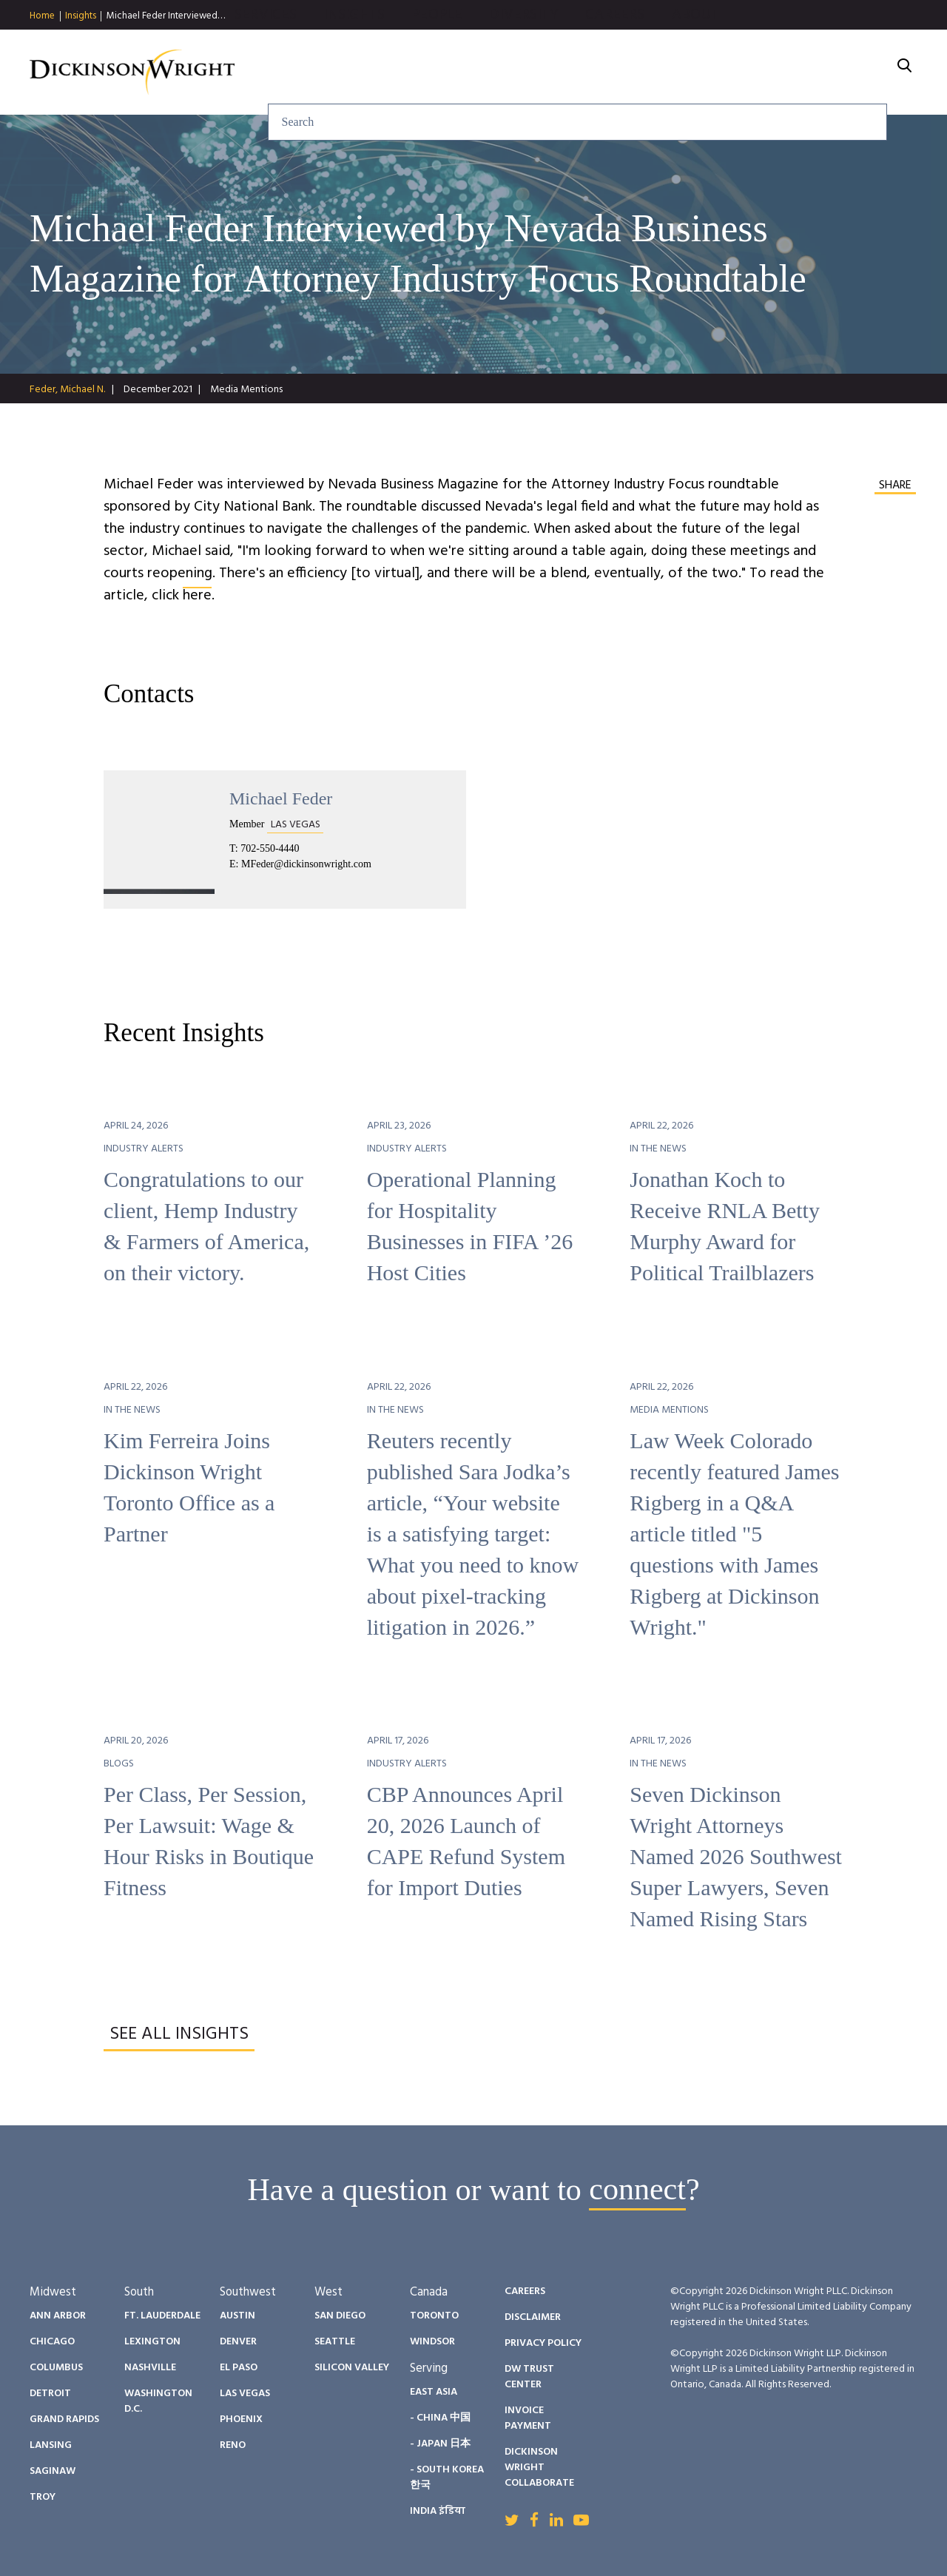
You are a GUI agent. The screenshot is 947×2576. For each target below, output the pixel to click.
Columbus (56, 2367)
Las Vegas (245, 2393)
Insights (80, 16)
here (197, 596)
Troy (42, 2497)
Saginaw (52, 2471)
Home (42, 16)
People (596, 72)
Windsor (432, 2342)
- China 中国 (440, 2418)
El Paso (238, 2367)
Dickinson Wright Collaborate (539, 2467)
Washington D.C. (158, 2401)
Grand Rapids (64, 2419)
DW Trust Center (529, 2376)
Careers (774, 72)
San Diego (339, 2316)
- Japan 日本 (440, 2444)
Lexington (152, 2342)
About (855, 72)
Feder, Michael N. (67, 389)
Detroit (50, 2393)
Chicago (52, 2342)
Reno (233, 2445)
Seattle (334, 2342)
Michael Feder (280, 798)
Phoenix (241, 2419)
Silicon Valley (351, 2367)
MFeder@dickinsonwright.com (306, 864)
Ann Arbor (58, 2316)
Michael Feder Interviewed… (166, 16)
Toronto (434, 2316)
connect (637, 2190)
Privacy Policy (543, 2343)
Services (425, 72)
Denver (238, 2342)
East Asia (433, 2392)
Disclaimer (533, 2317)
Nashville (150, 2367)
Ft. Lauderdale (162, 2316)
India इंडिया (437, 2511)
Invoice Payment (528, 2418)
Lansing (51, 2445)
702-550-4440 (269, 848)
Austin (237, 2316)
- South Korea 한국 (447, 2477)
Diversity (683, 72)
